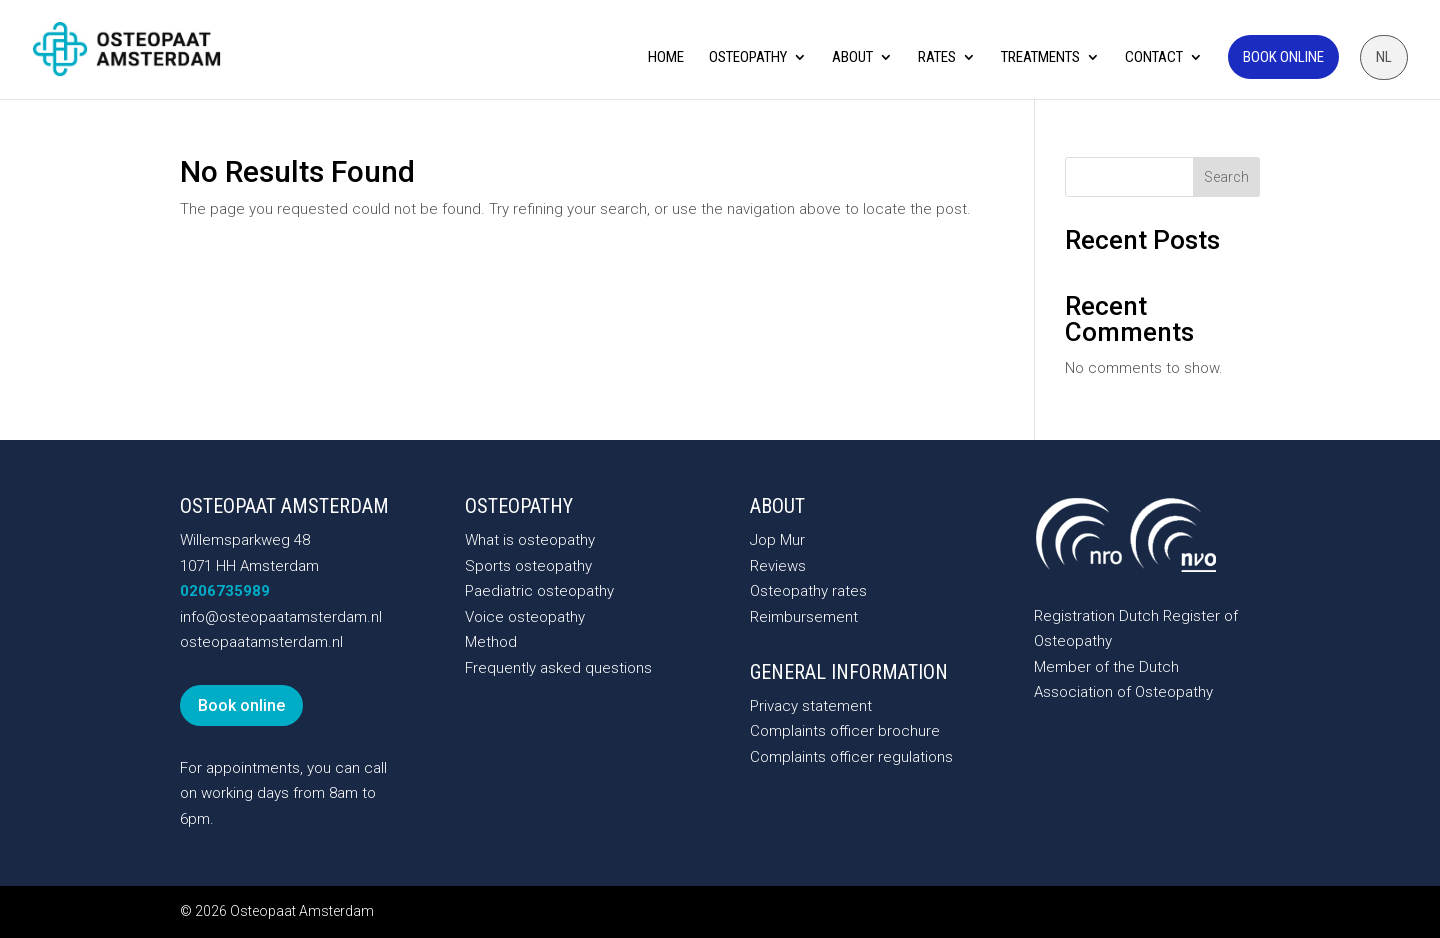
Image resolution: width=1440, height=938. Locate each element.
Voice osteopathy (525, 617)
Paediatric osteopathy (539, 591)
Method (491, 642)
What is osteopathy (530, 540)
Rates (937, 58)
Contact (1154, 58)
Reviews (778, 566)
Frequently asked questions (558, 668)
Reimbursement (804, 617)
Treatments (1040, 58)
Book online (1283, 57)
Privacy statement (811, 706)
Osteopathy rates (808, 591)
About (852, 58)
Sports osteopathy (528, 566)
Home (666, 58)
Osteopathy (748, 58)
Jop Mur (777, 540)
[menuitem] (1384, 57)
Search (1226, 177)
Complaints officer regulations (851, 757)
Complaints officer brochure (845, 731)
